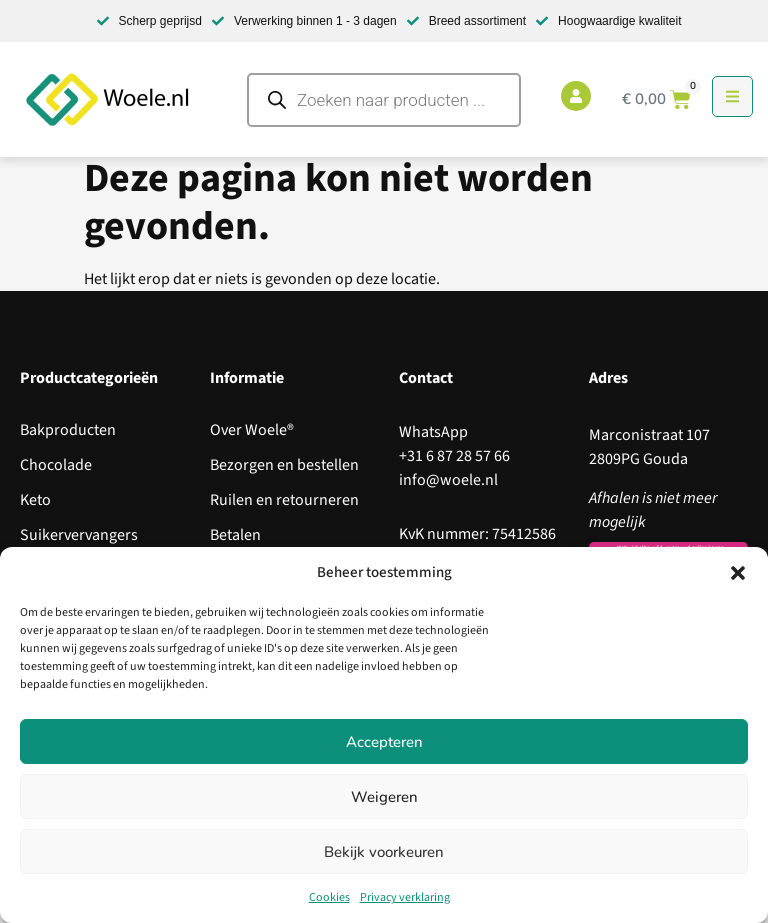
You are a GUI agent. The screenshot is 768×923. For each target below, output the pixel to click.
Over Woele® (252, 430)
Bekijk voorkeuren (384, 852)
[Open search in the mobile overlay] (384, 100)
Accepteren (384, 742)
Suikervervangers (79, 535)
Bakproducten (68, 430)
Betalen (235, 535)
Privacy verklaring (405, 897)
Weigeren (384, 797)
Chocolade (56, 465)
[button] (738, 573)
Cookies (329, 897)
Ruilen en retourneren (284, 500)
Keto (35, 500)
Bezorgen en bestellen (284, 465)
